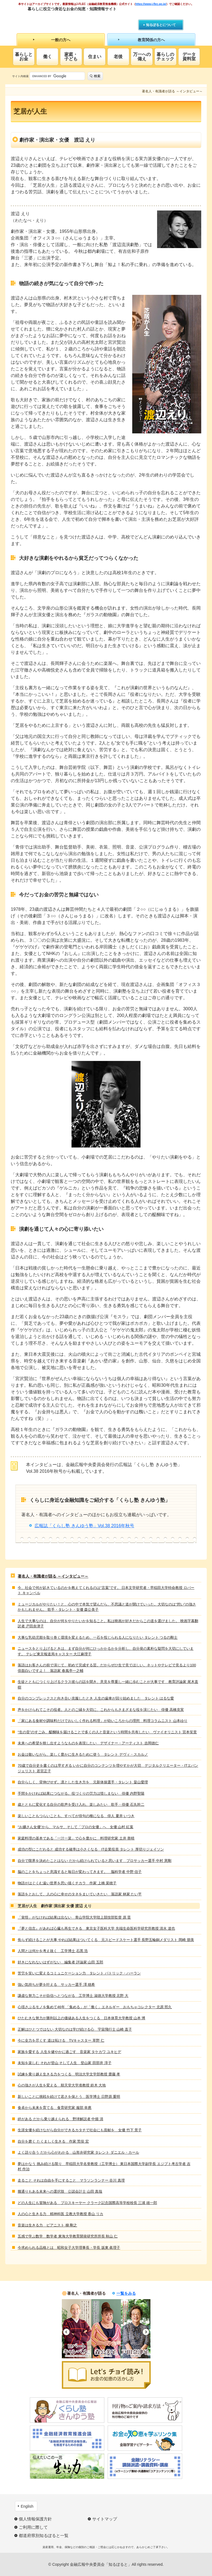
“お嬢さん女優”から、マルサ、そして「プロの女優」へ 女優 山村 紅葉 (75, 1827)
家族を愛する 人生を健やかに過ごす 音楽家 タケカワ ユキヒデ (69, 2052)
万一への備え (142, 56)
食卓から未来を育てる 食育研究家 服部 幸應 (54, 2108)
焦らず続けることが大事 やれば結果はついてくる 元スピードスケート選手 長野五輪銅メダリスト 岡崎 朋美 (106, 1940)
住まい (94, 56)
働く (47, 56)
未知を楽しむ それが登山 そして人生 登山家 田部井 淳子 (64, 2063)
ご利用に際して (33, 2527)
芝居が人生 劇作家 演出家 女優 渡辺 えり (55, 1906)
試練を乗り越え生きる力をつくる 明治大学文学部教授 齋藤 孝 (69, 2074)
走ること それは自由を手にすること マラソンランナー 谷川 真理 (71, 2180)
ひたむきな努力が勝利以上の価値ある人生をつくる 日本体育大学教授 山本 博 (81, 2018)
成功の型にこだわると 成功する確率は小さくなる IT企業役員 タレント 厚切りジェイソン (91, 1849)
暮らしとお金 (24, 56)
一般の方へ (60, 40)
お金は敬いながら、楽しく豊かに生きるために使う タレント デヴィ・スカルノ (83, 1754)
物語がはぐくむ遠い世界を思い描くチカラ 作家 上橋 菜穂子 (67, 1883)
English (27, 2506)
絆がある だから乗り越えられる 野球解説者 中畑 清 (60, 2119)
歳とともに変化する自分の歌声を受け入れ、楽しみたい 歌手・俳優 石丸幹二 (81, 1804)
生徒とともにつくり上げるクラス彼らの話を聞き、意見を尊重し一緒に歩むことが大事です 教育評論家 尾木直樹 (108, 1684)
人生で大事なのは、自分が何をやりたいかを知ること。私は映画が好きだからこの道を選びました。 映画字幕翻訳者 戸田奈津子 (108, 1623)
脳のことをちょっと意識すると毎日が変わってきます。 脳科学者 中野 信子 (80, 1872)
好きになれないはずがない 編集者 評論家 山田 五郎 (60, 1962)
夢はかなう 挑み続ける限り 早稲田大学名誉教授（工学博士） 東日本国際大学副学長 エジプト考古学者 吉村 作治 (104, 2166)
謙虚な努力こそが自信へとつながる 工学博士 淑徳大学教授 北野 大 (73, 1996)
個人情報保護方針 (35, 2519)
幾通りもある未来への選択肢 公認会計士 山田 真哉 (60, 2191)
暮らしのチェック (165, 56)
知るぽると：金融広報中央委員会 (78, 19)
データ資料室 (189, 56)
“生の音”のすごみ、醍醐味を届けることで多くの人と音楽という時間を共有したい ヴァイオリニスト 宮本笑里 (107, 1732)
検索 (97, 76)
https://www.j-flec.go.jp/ (151, 4)
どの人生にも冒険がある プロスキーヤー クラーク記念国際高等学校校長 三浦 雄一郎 (87, 2203)
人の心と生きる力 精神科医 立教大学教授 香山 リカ (60, 2214)
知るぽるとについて (161, 25)
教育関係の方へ (151, 40)
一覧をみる (126, 2293)
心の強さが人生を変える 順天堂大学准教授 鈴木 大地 (62, 2085)
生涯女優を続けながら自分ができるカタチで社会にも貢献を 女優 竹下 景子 (80, 2130)
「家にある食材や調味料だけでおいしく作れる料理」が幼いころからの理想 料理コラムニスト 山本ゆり (102, 1721)
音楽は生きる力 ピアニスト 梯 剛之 (47, 2225)
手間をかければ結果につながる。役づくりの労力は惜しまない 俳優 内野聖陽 (81, 1793)
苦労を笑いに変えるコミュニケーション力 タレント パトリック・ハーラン (79, 1973)
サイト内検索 (20, 76)
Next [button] (146, 2332)
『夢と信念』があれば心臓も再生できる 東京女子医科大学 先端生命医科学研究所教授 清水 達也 (96, 1928)
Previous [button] (66, 2332)
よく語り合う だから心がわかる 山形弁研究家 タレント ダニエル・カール (78, 2152)
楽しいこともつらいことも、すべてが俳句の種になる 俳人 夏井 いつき (76, 1816)
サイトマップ (104, 2519)
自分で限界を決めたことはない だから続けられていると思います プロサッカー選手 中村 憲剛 (94, 1861)
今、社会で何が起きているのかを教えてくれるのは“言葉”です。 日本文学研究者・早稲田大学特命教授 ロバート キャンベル (106, 1590)
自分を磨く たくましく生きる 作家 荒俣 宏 (53, 2141)
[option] (76, 2328)
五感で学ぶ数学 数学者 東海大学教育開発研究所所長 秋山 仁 (68, 2236)
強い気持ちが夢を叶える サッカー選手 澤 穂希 (56, 1984)
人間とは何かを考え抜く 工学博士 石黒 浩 (53, 1951)
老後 (118, 56)
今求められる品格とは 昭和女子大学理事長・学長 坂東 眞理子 (69, 2247)
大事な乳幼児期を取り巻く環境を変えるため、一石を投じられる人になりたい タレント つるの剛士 (97, 1637)
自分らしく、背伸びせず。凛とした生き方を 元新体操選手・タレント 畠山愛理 (83, 1782)
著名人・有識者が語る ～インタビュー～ (53, 1576)
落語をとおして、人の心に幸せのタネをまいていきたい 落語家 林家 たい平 (80, 1894)
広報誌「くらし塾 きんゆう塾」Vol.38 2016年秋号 (84, 1525)
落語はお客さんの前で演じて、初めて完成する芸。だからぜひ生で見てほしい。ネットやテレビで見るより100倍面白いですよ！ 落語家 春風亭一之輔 (107, 1668)
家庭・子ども (71, 56)
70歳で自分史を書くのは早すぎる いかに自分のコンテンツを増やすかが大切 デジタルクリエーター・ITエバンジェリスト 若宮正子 (108, 1768)
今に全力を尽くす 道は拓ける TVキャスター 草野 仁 (61, 2040)
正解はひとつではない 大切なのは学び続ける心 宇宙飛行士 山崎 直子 (75, 2029)
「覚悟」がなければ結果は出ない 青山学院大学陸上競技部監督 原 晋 (74, 1917)
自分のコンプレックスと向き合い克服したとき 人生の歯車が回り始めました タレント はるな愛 (96, 1698)
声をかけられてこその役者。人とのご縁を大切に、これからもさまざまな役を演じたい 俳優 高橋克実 (101, 1710)
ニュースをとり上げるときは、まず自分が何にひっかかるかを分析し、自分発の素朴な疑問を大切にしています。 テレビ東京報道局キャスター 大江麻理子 (106, 1651)
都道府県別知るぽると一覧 (43, 2535)
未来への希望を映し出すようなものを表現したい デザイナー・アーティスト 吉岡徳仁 (88, 1743)
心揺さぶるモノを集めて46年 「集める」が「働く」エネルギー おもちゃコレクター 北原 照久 (95, 2007)
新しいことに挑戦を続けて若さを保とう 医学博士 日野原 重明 (69, 2096)
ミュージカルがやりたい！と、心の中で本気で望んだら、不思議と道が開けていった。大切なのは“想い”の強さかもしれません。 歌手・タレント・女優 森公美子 (107, 1607)
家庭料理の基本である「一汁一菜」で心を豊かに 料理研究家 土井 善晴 (76, 1838)
